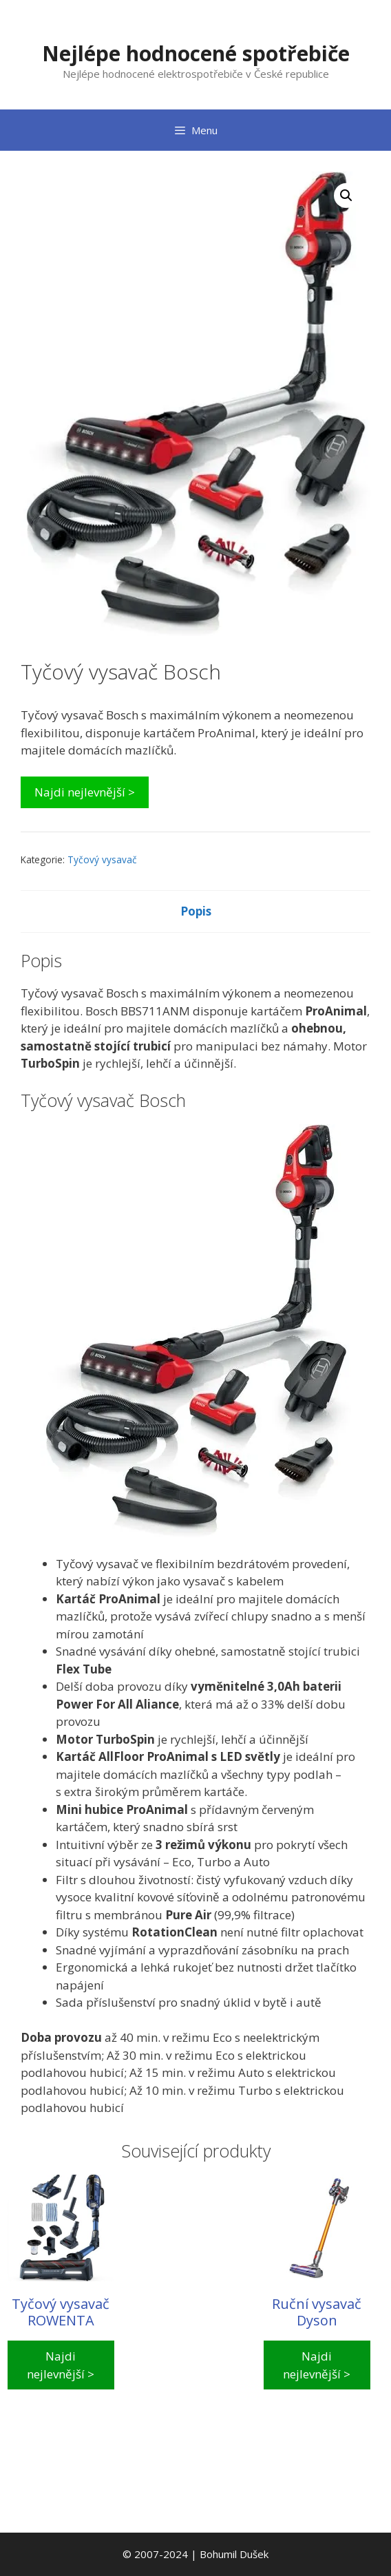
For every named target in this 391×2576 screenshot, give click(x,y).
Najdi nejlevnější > (84, 792)
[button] (346, 195)
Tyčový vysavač (102, 859)
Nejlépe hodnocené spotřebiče (196, 53)
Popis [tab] (195, 911)
